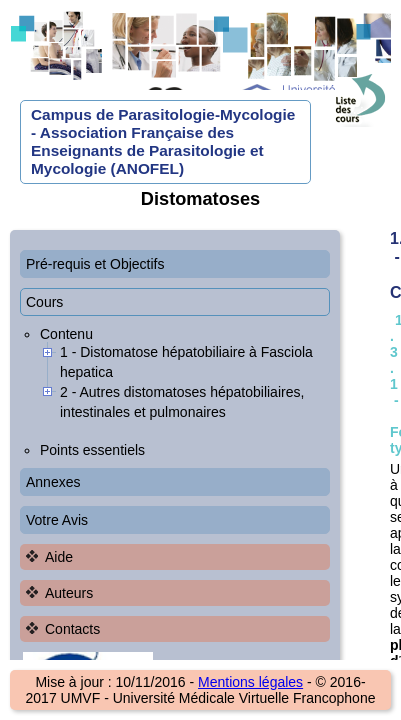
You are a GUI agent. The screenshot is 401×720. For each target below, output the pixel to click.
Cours (44, 302)
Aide (59, 557)
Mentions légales (250, 682)
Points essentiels (92, 450)
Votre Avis (57, 520)
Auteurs (69, 593)
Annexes (53, 482)
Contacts (72, 629)
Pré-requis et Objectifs (95, 264)
